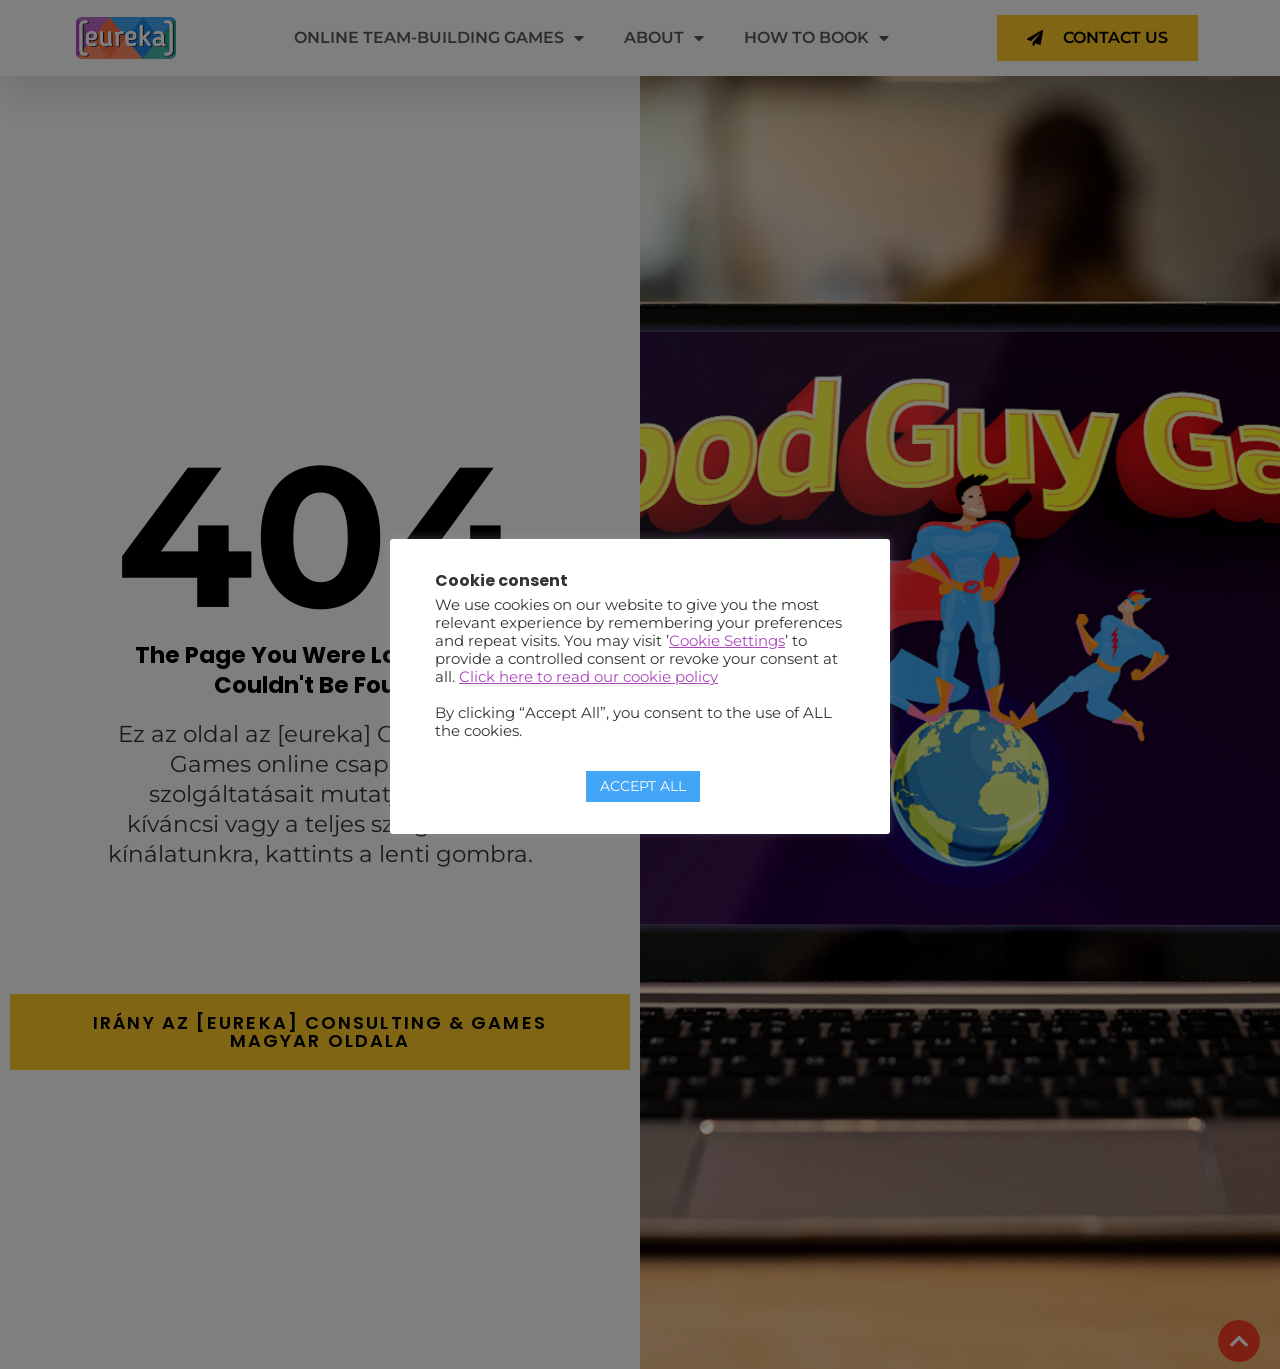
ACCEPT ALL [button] (643, 786)
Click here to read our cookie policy (588, 677)
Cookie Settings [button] (727, 641)
